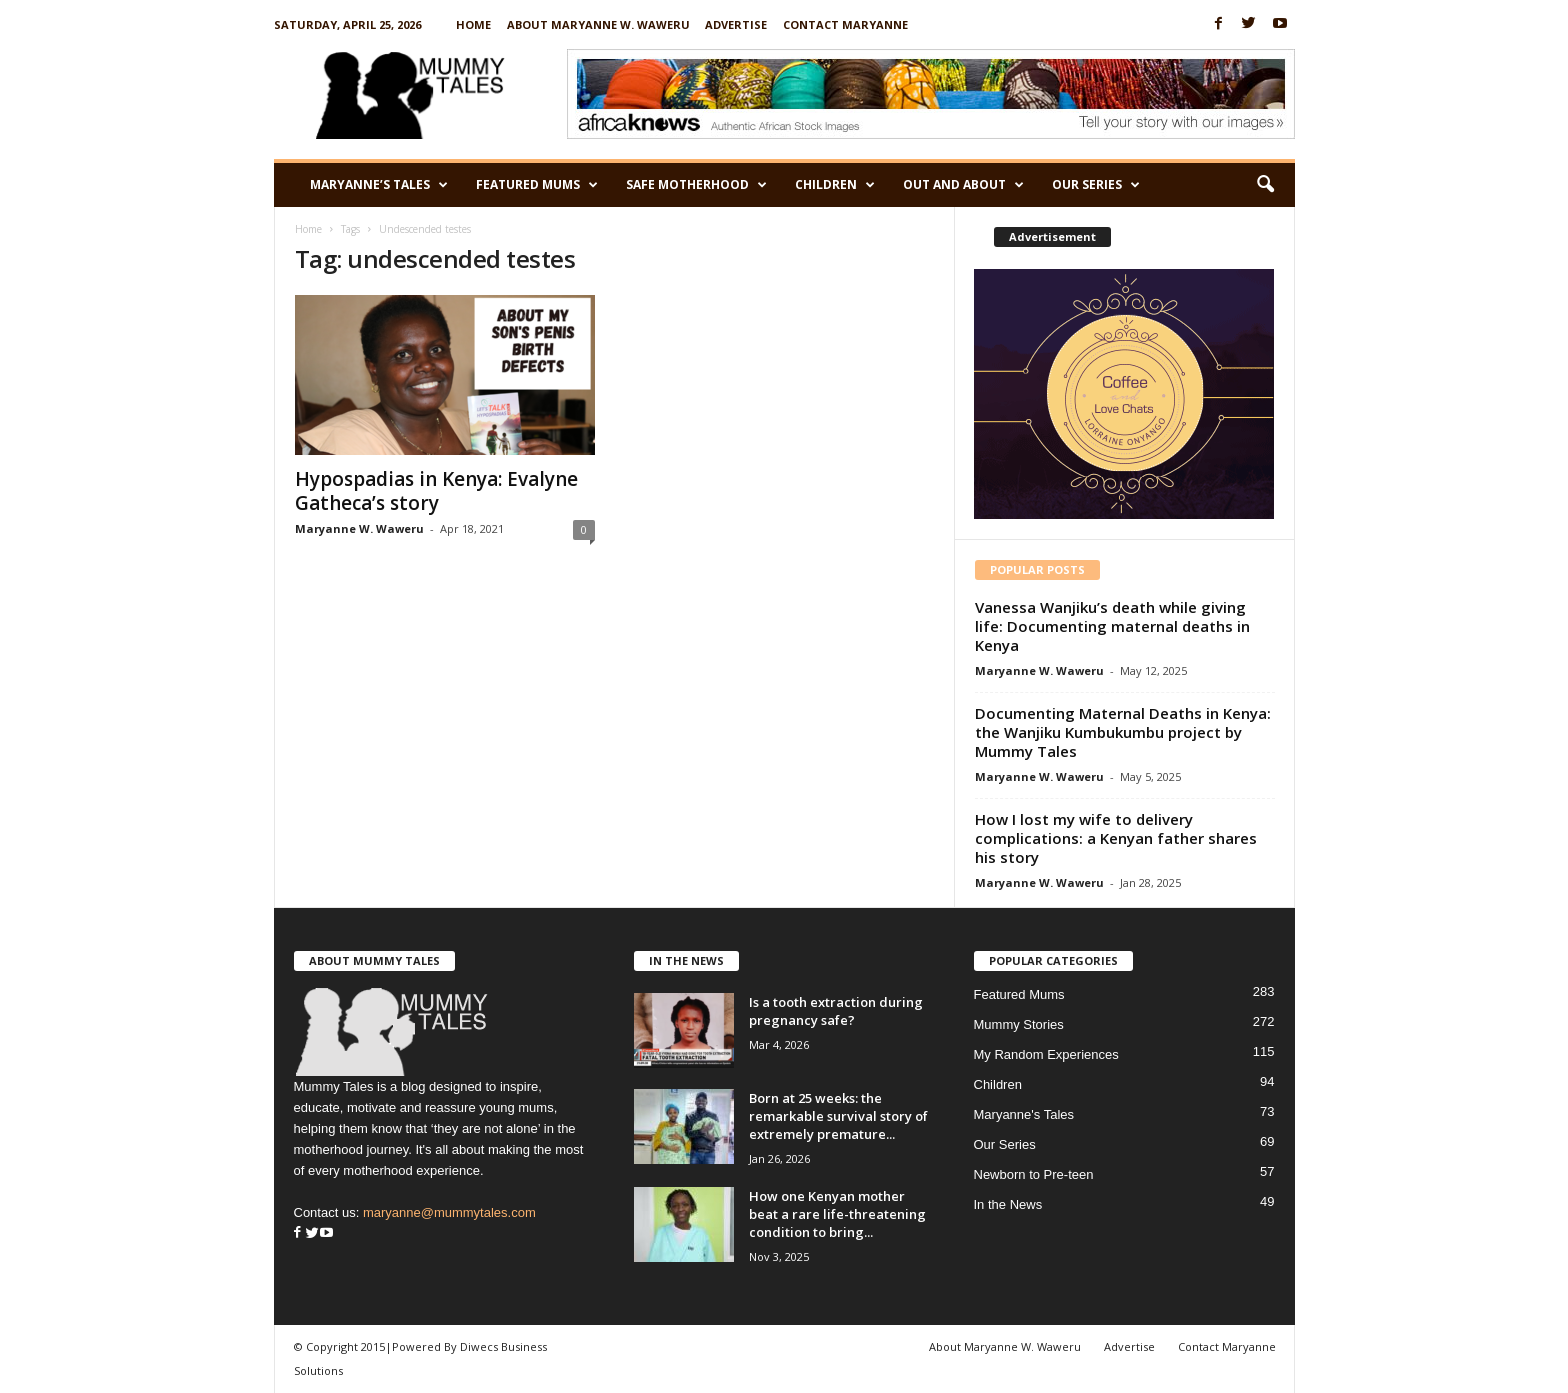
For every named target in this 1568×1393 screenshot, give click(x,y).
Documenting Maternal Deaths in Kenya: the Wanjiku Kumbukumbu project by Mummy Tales (1123, 732)
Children (835, 185)
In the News (1008, 1204)
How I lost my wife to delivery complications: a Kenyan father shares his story (1116, 838)
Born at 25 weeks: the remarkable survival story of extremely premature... (838, 1116)
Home (473, 24)
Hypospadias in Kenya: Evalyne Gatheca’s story (436, 491)
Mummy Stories (1019, 1024)
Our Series (1096, 185)
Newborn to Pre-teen (1034, 1174)
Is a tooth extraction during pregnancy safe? (836, 1011)
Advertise (736, 24)
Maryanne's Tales (1024, 1114)
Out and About (963, 185)
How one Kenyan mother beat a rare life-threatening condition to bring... (837, 1214)
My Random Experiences (1046, 1054)
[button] (1265, 185)
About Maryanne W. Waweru (598, 24)
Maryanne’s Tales (379, 185)
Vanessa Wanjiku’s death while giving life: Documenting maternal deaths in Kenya (1112, 626)
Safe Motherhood (696, 185)
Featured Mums (537, 185)
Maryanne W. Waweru (359, 528)
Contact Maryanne (845, 24)
